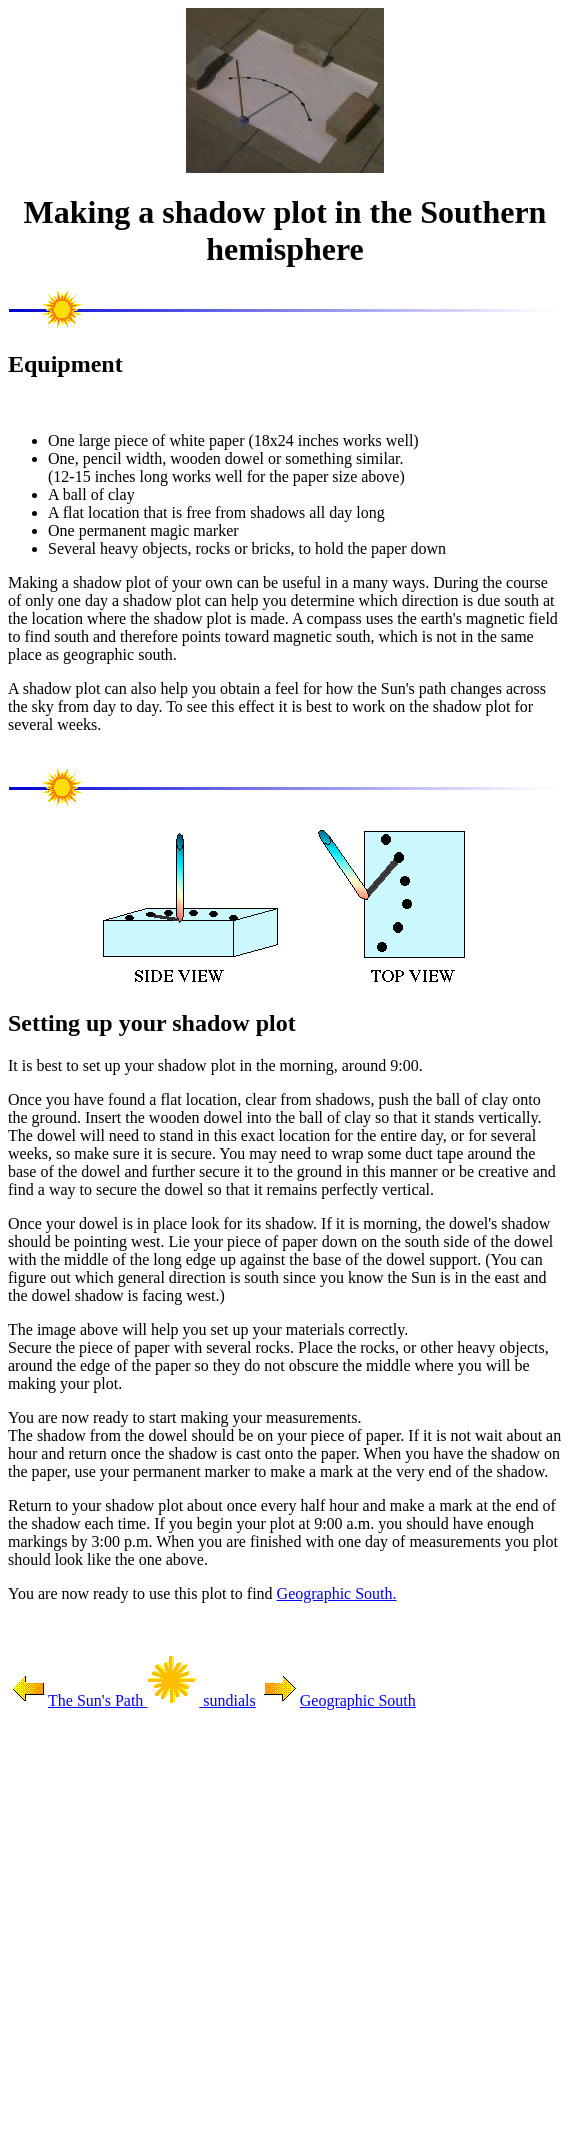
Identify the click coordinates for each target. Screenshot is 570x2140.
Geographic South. (337, 1593)
